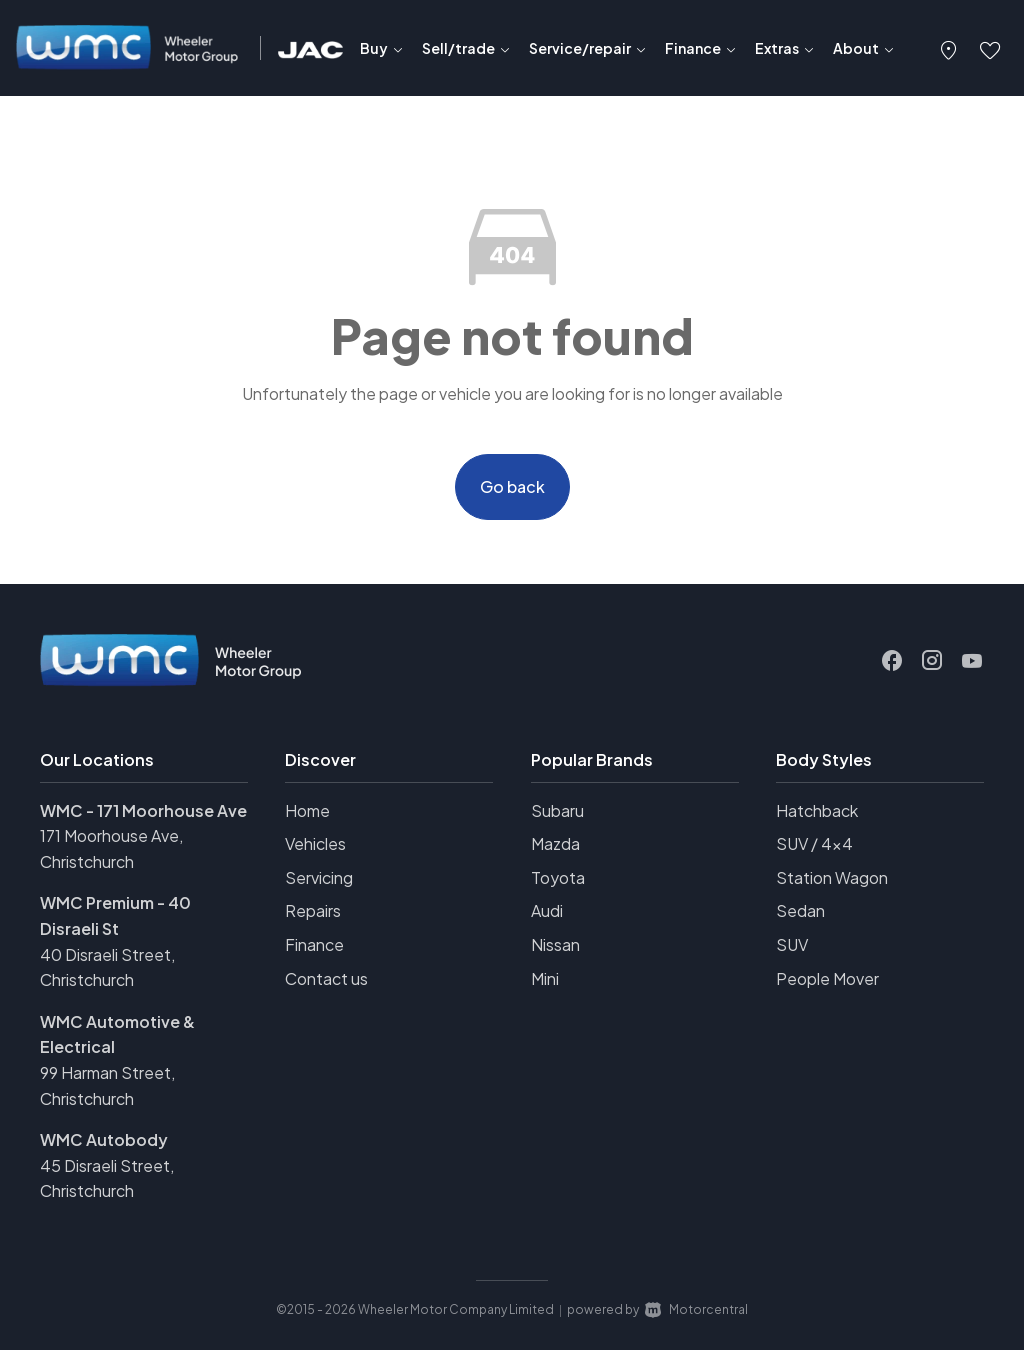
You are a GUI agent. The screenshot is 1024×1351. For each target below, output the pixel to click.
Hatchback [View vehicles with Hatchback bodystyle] (817, 810)
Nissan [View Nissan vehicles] (555, 945)
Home (307, 810)
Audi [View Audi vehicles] (547, 911)
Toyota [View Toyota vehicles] (558, 877)
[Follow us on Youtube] (972, 661)
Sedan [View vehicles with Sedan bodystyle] (800, 911)
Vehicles (315, 844)
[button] (949, 48)
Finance (314, 945)
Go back (512, 486)
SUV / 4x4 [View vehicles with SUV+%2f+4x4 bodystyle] (814, 844)
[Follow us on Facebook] (892, 661)
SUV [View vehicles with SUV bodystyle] (792, 945)
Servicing (319, 877)
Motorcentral (696, 1310)
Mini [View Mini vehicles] (545, 978)
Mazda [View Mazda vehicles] (555, 844)
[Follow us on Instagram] (932, 661)
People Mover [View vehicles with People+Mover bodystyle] (827, 978)
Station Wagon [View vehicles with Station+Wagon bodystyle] (832, 877)
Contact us (326, 978)
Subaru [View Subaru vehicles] (557, 810)
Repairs (313, 911)
